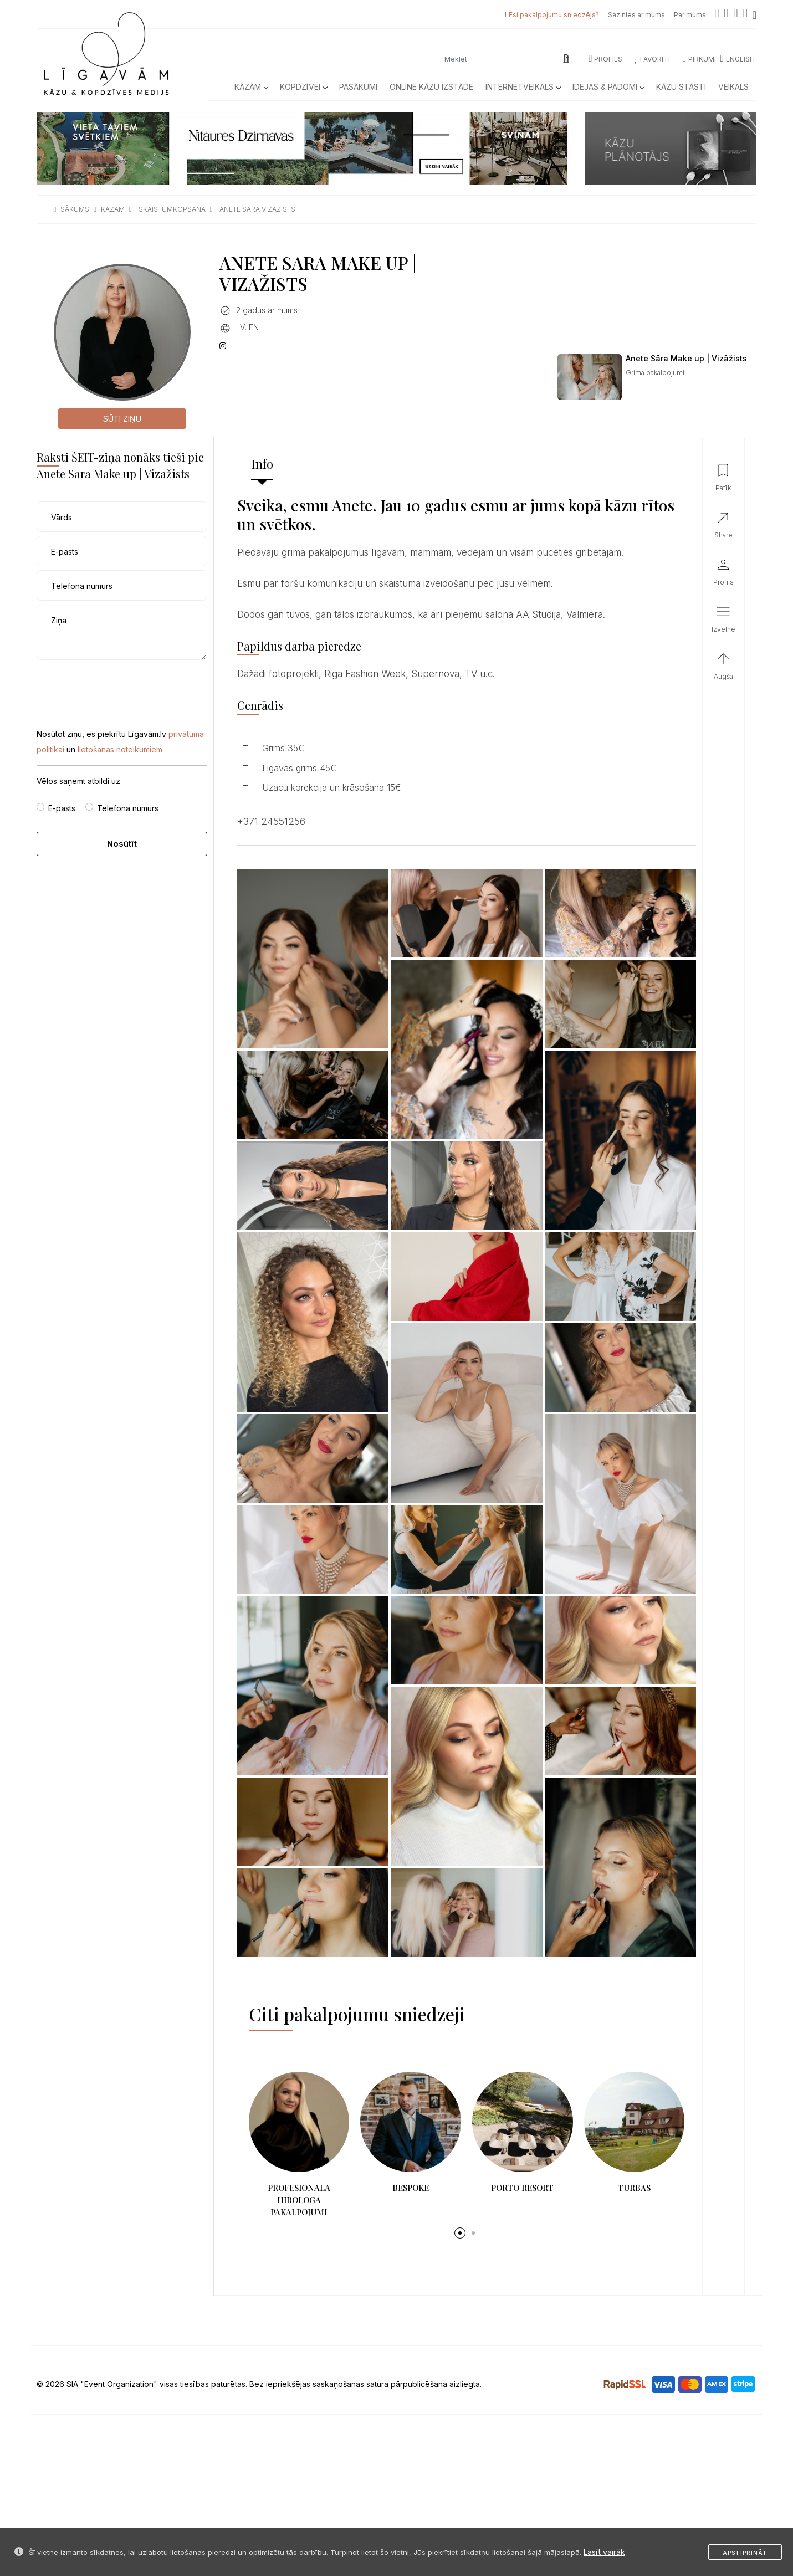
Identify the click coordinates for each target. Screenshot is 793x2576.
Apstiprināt (745, 2552)
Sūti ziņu (122, 418)
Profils (605, 59)
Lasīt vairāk (604, 2552)
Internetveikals (522, 86)
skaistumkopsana (172, 209)
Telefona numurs (127, 808)
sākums (74, 209)
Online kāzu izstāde (431, 86)
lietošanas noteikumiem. (121, 749)
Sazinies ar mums (636, 15)
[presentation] (121, 685)
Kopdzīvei (303, 86)
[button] (459, 2233)
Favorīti (653, 59)
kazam (113, 209)
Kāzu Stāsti (681, 86)
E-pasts (61, 808)
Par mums (690, 15)
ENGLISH (737, 59)
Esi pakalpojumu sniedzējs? (554, 15)
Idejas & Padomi (608, 86)
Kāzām (251, 86)
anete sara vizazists (257, 209)
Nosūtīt (122, 843)
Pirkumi (699, 59)
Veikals (733, 86)
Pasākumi (358, 86)
